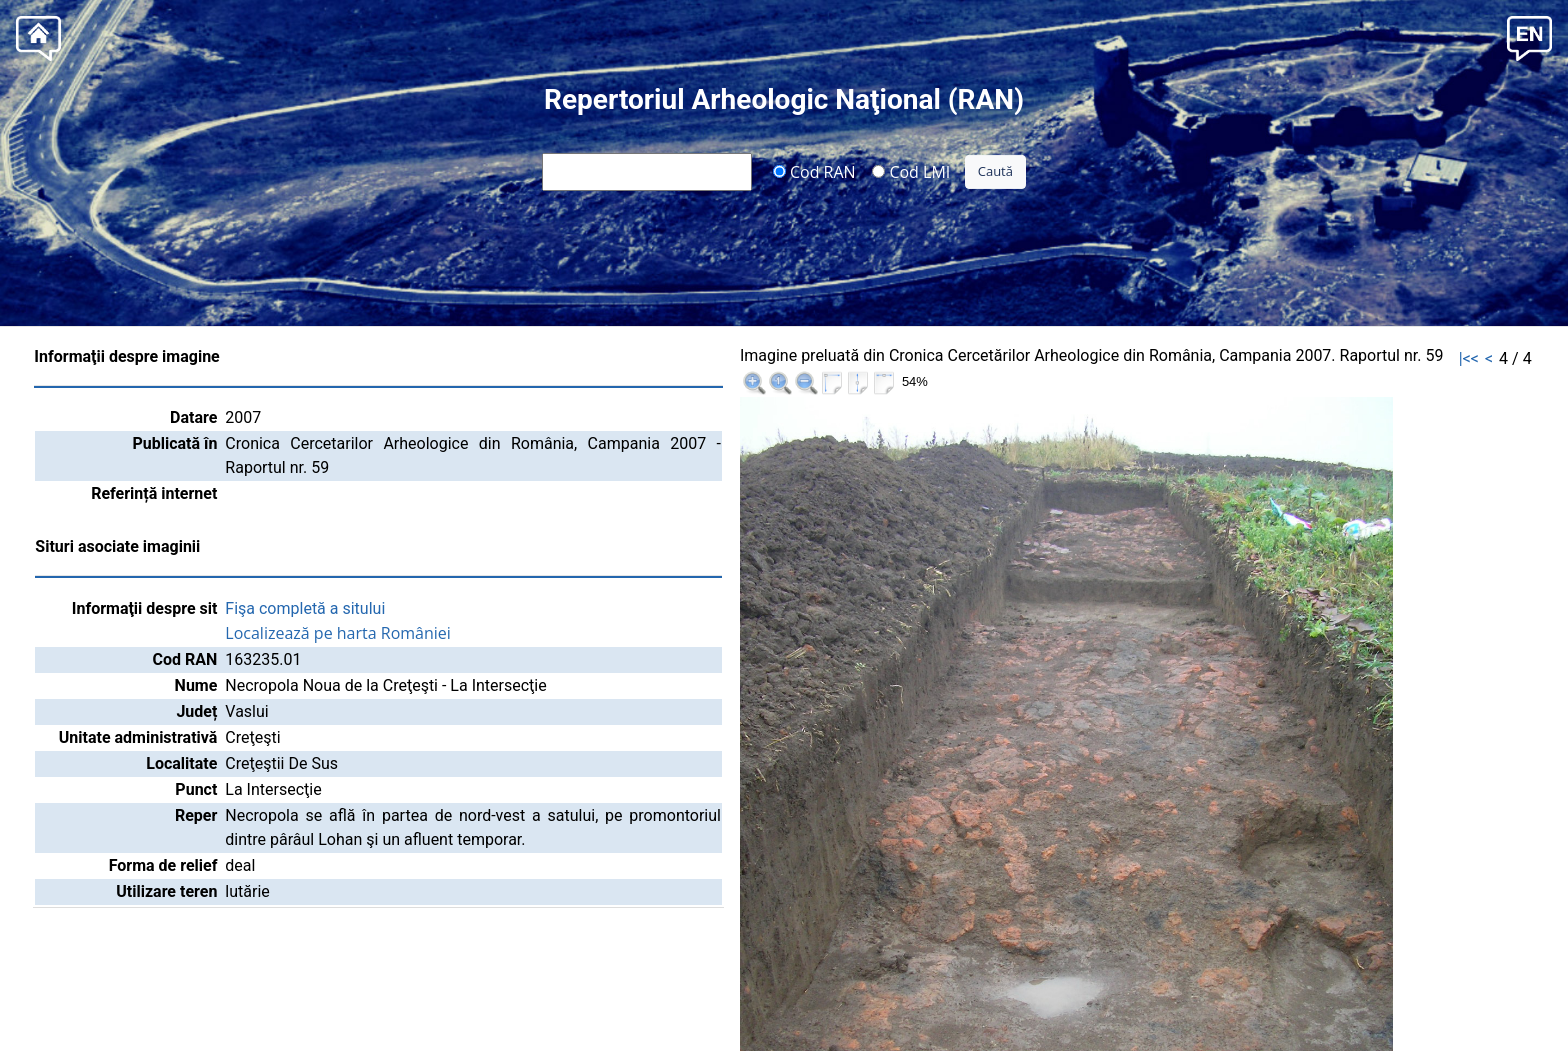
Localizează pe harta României (338, 633)
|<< (1469, 358)
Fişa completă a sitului (305, 608)
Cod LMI (911, 171)
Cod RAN (814, 171)
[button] (1529, 36)
